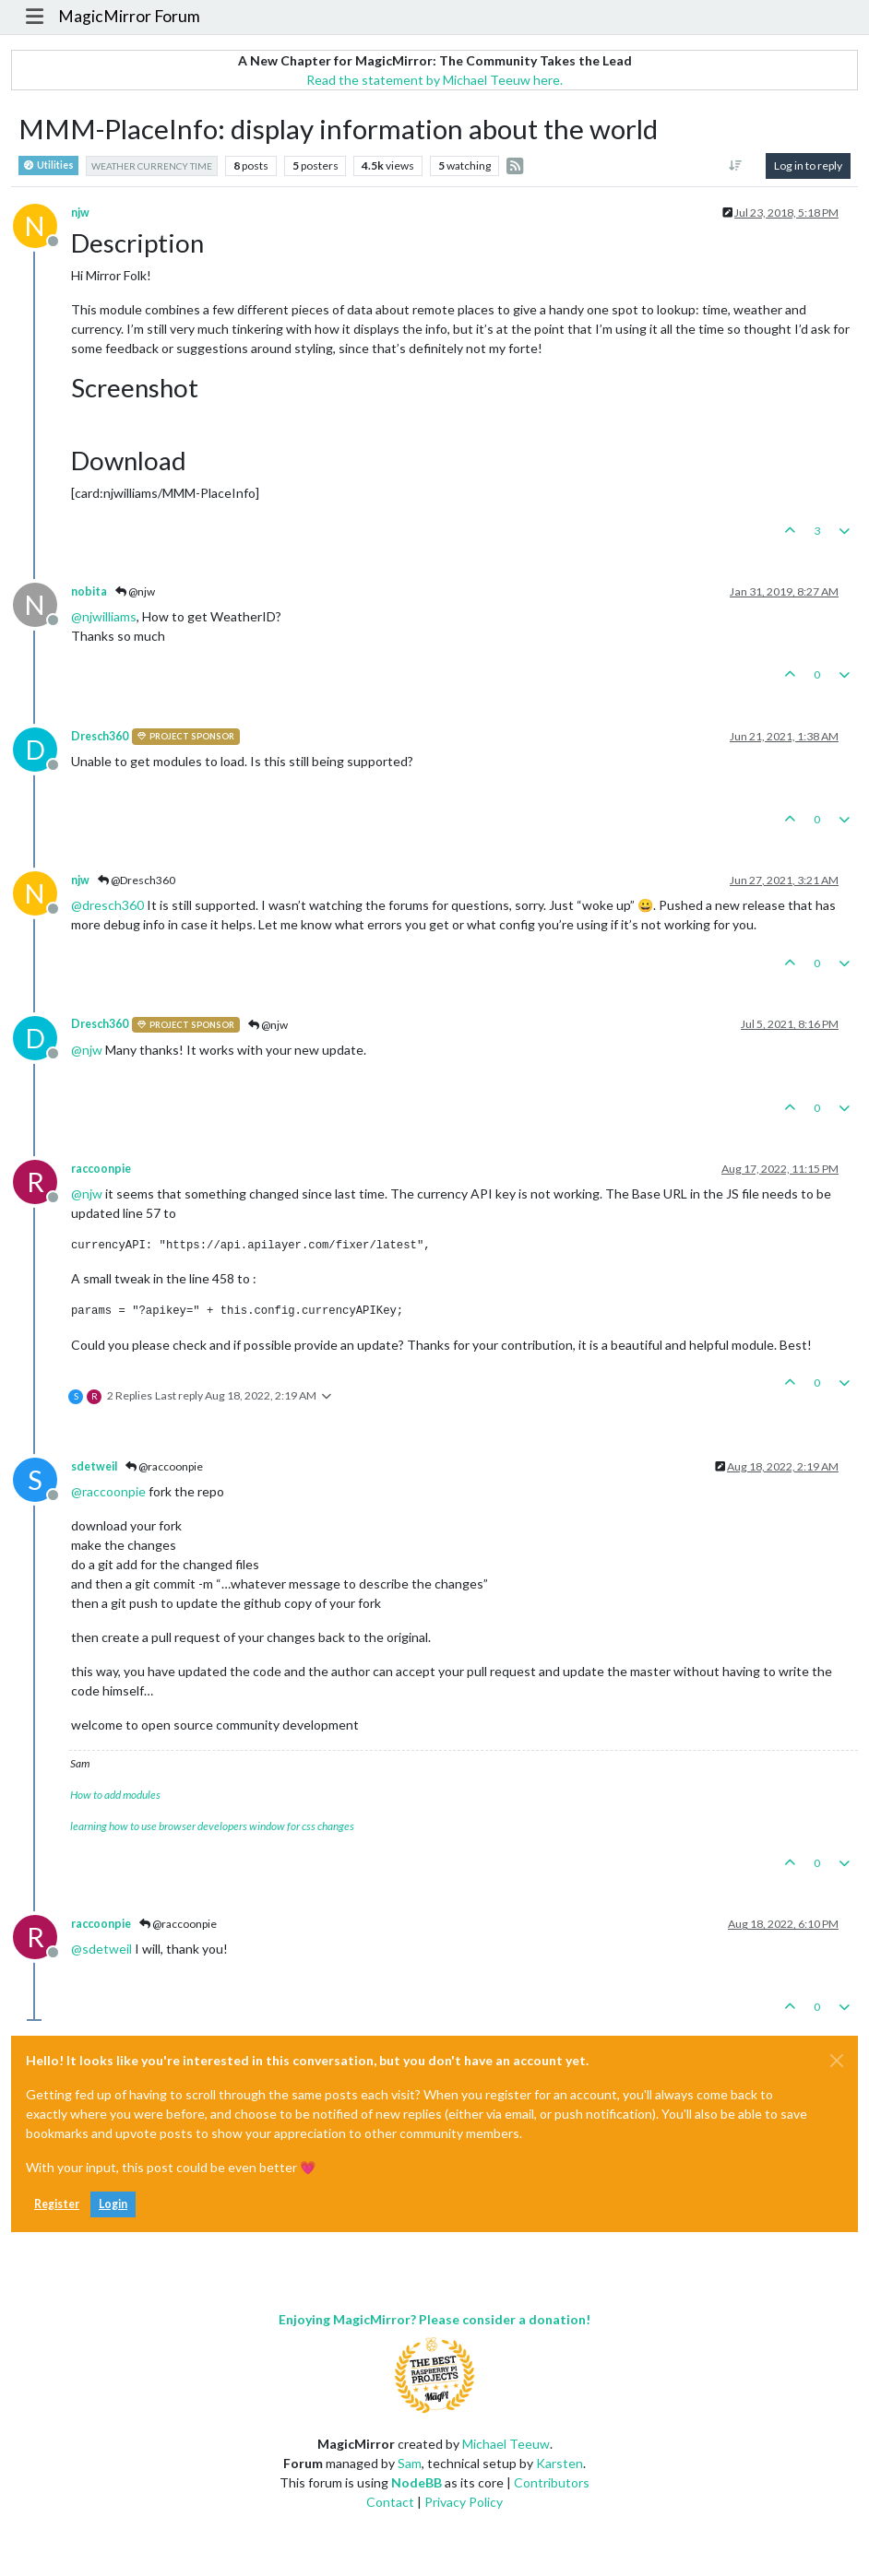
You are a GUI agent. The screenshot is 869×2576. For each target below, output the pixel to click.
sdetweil (94, 1466)
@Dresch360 (136, 880)
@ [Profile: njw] (86, 1050)
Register (56, 2204)
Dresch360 (99, 736)
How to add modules (115, 1795)
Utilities (48, 165)
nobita (89, 591)
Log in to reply (808, 165)
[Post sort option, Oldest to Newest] (735, 166)
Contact (390, 2502)
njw (80, 212)
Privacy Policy (463, 2502)
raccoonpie (101, 1169)
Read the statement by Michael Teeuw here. (434, 80)
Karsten (559, 2463)
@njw (135, 591)
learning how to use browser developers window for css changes (212, 1826)
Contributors (551, 2482)
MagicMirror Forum (129, 16)
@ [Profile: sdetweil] (101, 1948)
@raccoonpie (164, 1466)
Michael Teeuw (506, 2444)
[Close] (836, 2061)
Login (113, 2204)
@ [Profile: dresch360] (107, 905)
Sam (410, 2463)
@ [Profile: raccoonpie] (108, 1491)
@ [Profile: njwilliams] (104, 616)
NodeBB (416, 2482)
